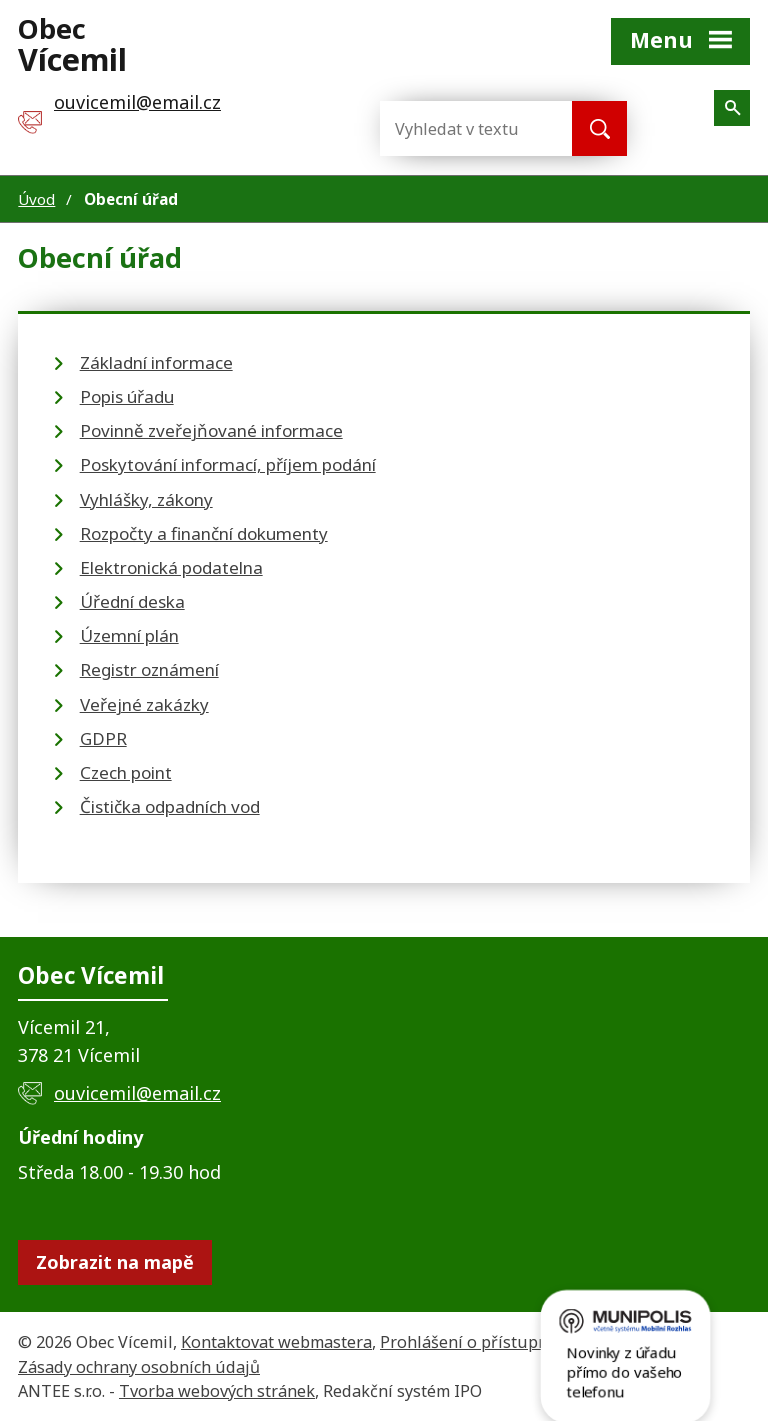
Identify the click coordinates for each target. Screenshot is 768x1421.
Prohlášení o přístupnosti (478, 1342)
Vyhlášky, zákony (146, 499)
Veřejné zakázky (144, 704)
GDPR (103, 738)
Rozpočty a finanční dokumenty (204, 533)
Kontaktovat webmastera (276, 1342)
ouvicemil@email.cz (137, 1093)
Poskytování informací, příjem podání (228, 464)
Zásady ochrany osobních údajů (139, 1367)
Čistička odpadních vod (170, 806)
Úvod (36, 199)
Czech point (126, 772)
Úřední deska (132, 601)
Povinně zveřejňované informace (211, 430)
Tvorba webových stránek (217, 1391)
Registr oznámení (149, 669)
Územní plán (129, 635)
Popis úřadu (127, 396)
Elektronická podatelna (171, 567)
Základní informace (156, 362)
